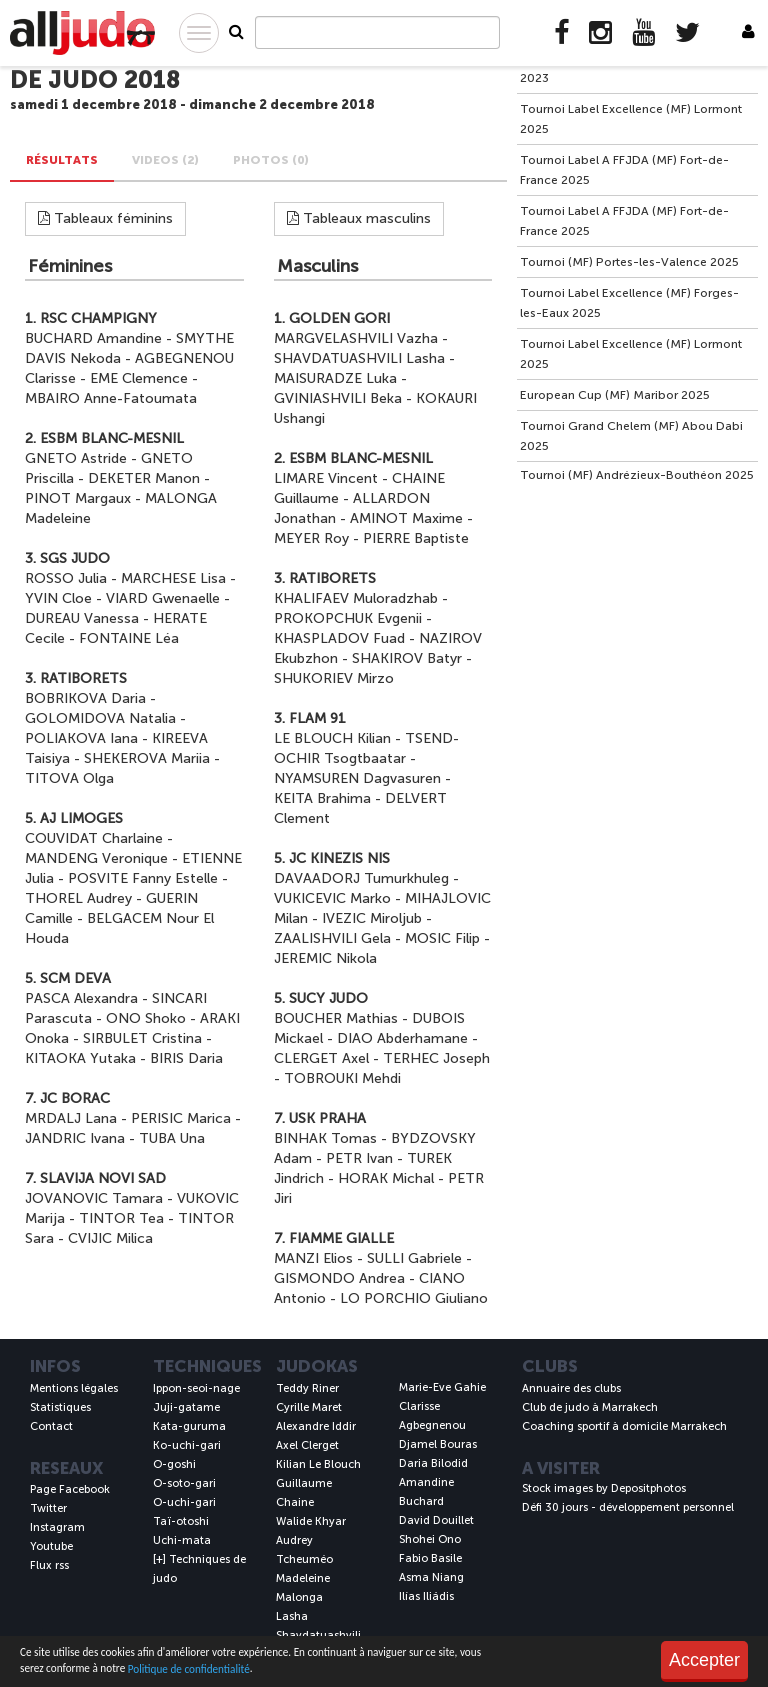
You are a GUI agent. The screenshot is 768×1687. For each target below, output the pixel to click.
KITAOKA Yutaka (80, 1058)
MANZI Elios (313, 1258)
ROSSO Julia (66, 578)
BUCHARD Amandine (93, 338)
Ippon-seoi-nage (196, 1388)
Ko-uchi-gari (187, 1445)
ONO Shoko (146, 1018)
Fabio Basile (430, 1558)
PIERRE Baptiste (416, 538)
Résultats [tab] (62, 160)
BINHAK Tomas (325, 1138)
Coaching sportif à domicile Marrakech (624, 1426)
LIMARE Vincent (326, 478)
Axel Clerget (307, 1445)
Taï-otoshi (181, 1521)
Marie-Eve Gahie (442, 1387)
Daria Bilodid (433, 1463)
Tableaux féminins (105, 218)
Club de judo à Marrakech (590, 1407)
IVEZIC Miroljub (372, 918)
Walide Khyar (311, 1521)
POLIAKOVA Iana (81, 738)
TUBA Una (172, 1138)
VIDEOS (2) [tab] (165, 160)
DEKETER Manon (144, 478)
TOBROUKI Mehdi (342, 1078)
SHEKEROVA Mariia (147, 758)
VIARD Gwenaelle (163, 598)
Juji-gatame (186, 1407)
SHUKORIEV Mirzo (334, 678)
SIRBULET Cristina (142, 1038)
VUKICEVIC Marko (332, 898)
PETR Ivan (359, 1158)
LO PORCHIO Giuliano (414, 1298)
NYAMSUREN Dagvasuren (357, 778)
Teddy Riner (307, 1388)
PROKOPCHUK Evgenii (348, 618)
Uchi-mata (182, 1540)
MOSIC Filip (442, 938)
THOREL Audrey (78, 898)
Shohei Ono (430, 1539)
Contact (51, 1426)
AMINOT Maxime (406, 518)
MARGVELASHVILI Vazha (356, 338)
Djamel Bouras (438, 1444)
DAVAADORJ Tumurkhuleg (361, 878)
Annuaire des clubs (571, 1388)
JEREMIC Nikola (325, 958)
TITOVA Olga (69, 778)
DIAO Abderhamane (402, 1038)
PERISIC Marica (181, 1118)
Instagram (57, 1527)
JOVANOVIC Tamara (94, 1198)
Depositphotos (648, 1488)
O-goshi (174, 1464)
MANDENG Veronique (96, 858)
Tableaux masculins (359, 218)
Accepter (704, 1660)
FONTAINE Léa (129, 638)
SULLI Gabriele (414, 1258)
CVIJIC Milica (110, 1238)
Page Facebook (70, 1489)
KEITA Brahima (322, 798)
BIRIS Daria (186, 1058)
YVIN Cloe (58, 598)
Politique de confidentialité (189, 1669)
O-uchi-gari (184, 1502)
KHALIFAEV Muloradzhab (356, 598)
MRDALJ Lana (71, 1118)
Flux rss (49, 1565)
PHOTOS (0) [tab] (271, 160)
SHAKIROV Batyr (407, 658)
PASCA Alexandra (81, 998)
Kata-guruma (189, 1426)
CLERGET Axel (321, 1058)
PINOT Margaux (78, 498)
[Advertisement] (637, 618)
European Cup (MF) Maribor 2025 (615, 395)
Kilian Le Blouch (318, 1464)
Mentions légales (74, 1388)
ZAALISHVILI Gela (332, 938)
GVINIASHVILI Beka (338, 398)
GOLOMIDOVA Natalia (100, 718)
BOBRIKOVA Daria (85, 698)
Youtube (51, 1546)
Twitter (48, 1508)
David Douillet (436, 1520)
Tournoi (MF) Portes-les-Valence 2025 (629, 262)
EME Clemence (139, 378)
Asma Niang (431, 1577)
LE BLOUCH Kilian (332, 738)
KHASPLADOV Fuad (339, 638)
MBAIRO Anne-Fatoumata (111, 398)
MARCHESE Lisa (173, 578)
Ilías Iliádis (426, 1596)
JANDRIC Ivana (75, 1138)
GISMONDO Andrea (339, 1278)
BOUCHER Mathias (336, 1018)
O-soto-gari (184, 1483)
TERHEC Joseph (436, 1058)
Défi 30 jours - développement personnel (628, 1507)
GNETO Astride (76, 458)
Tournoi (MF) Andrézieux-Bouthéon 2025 (637, 475)
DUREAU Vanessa (82, 618)
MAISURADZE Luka (335, 378)
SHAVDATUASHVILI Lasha (359, 358)
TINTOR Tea (121, 1218)
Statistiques (60, 1407)
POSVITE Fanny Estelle (143, 878)
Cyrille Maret (309, 1407)
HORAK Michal (386, 1178)
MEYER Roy (311, 538)
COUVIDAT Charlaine (94, 838)
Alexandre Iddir (316, 1426)
